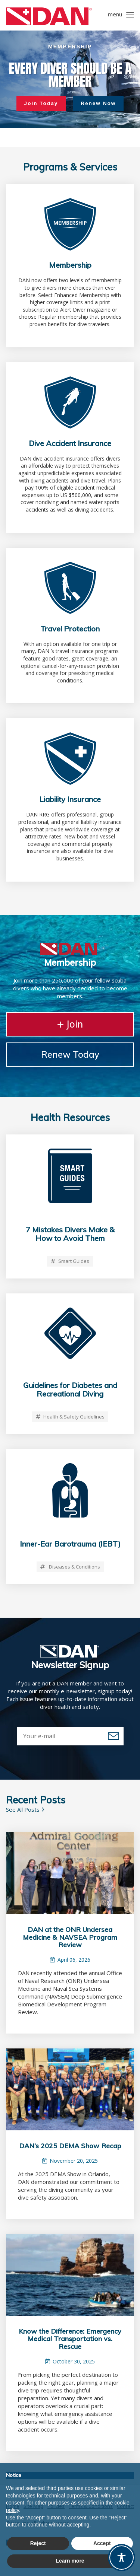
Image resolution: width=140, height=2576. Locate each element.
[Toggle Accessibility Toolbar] (121, 2557)
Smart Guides (70, 1261)
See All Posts (25, 1809)
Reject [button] (38, 2543)
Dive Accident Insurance (70, 443)
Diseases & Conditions (70, 1566)
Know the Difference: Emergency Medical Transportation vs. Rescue (70, 2339)
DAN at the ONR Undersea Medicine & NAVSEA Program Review (70, 1937)
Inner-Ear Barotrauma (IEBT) (70, 1543)
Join (70, 1024)
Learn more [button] (70, 2561)
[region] (70, 79)
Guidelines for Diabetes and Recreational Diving (70, 1389)
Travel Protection (70, 628)
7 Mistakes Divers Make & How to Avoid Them (70, 1234)
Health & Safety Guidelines (70, 1416)
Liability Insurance (70, 799)
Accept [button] (102, 2543)
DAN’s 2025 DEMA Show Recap (70, 2146)
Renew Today (70, 1054)
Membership (70, 265)
